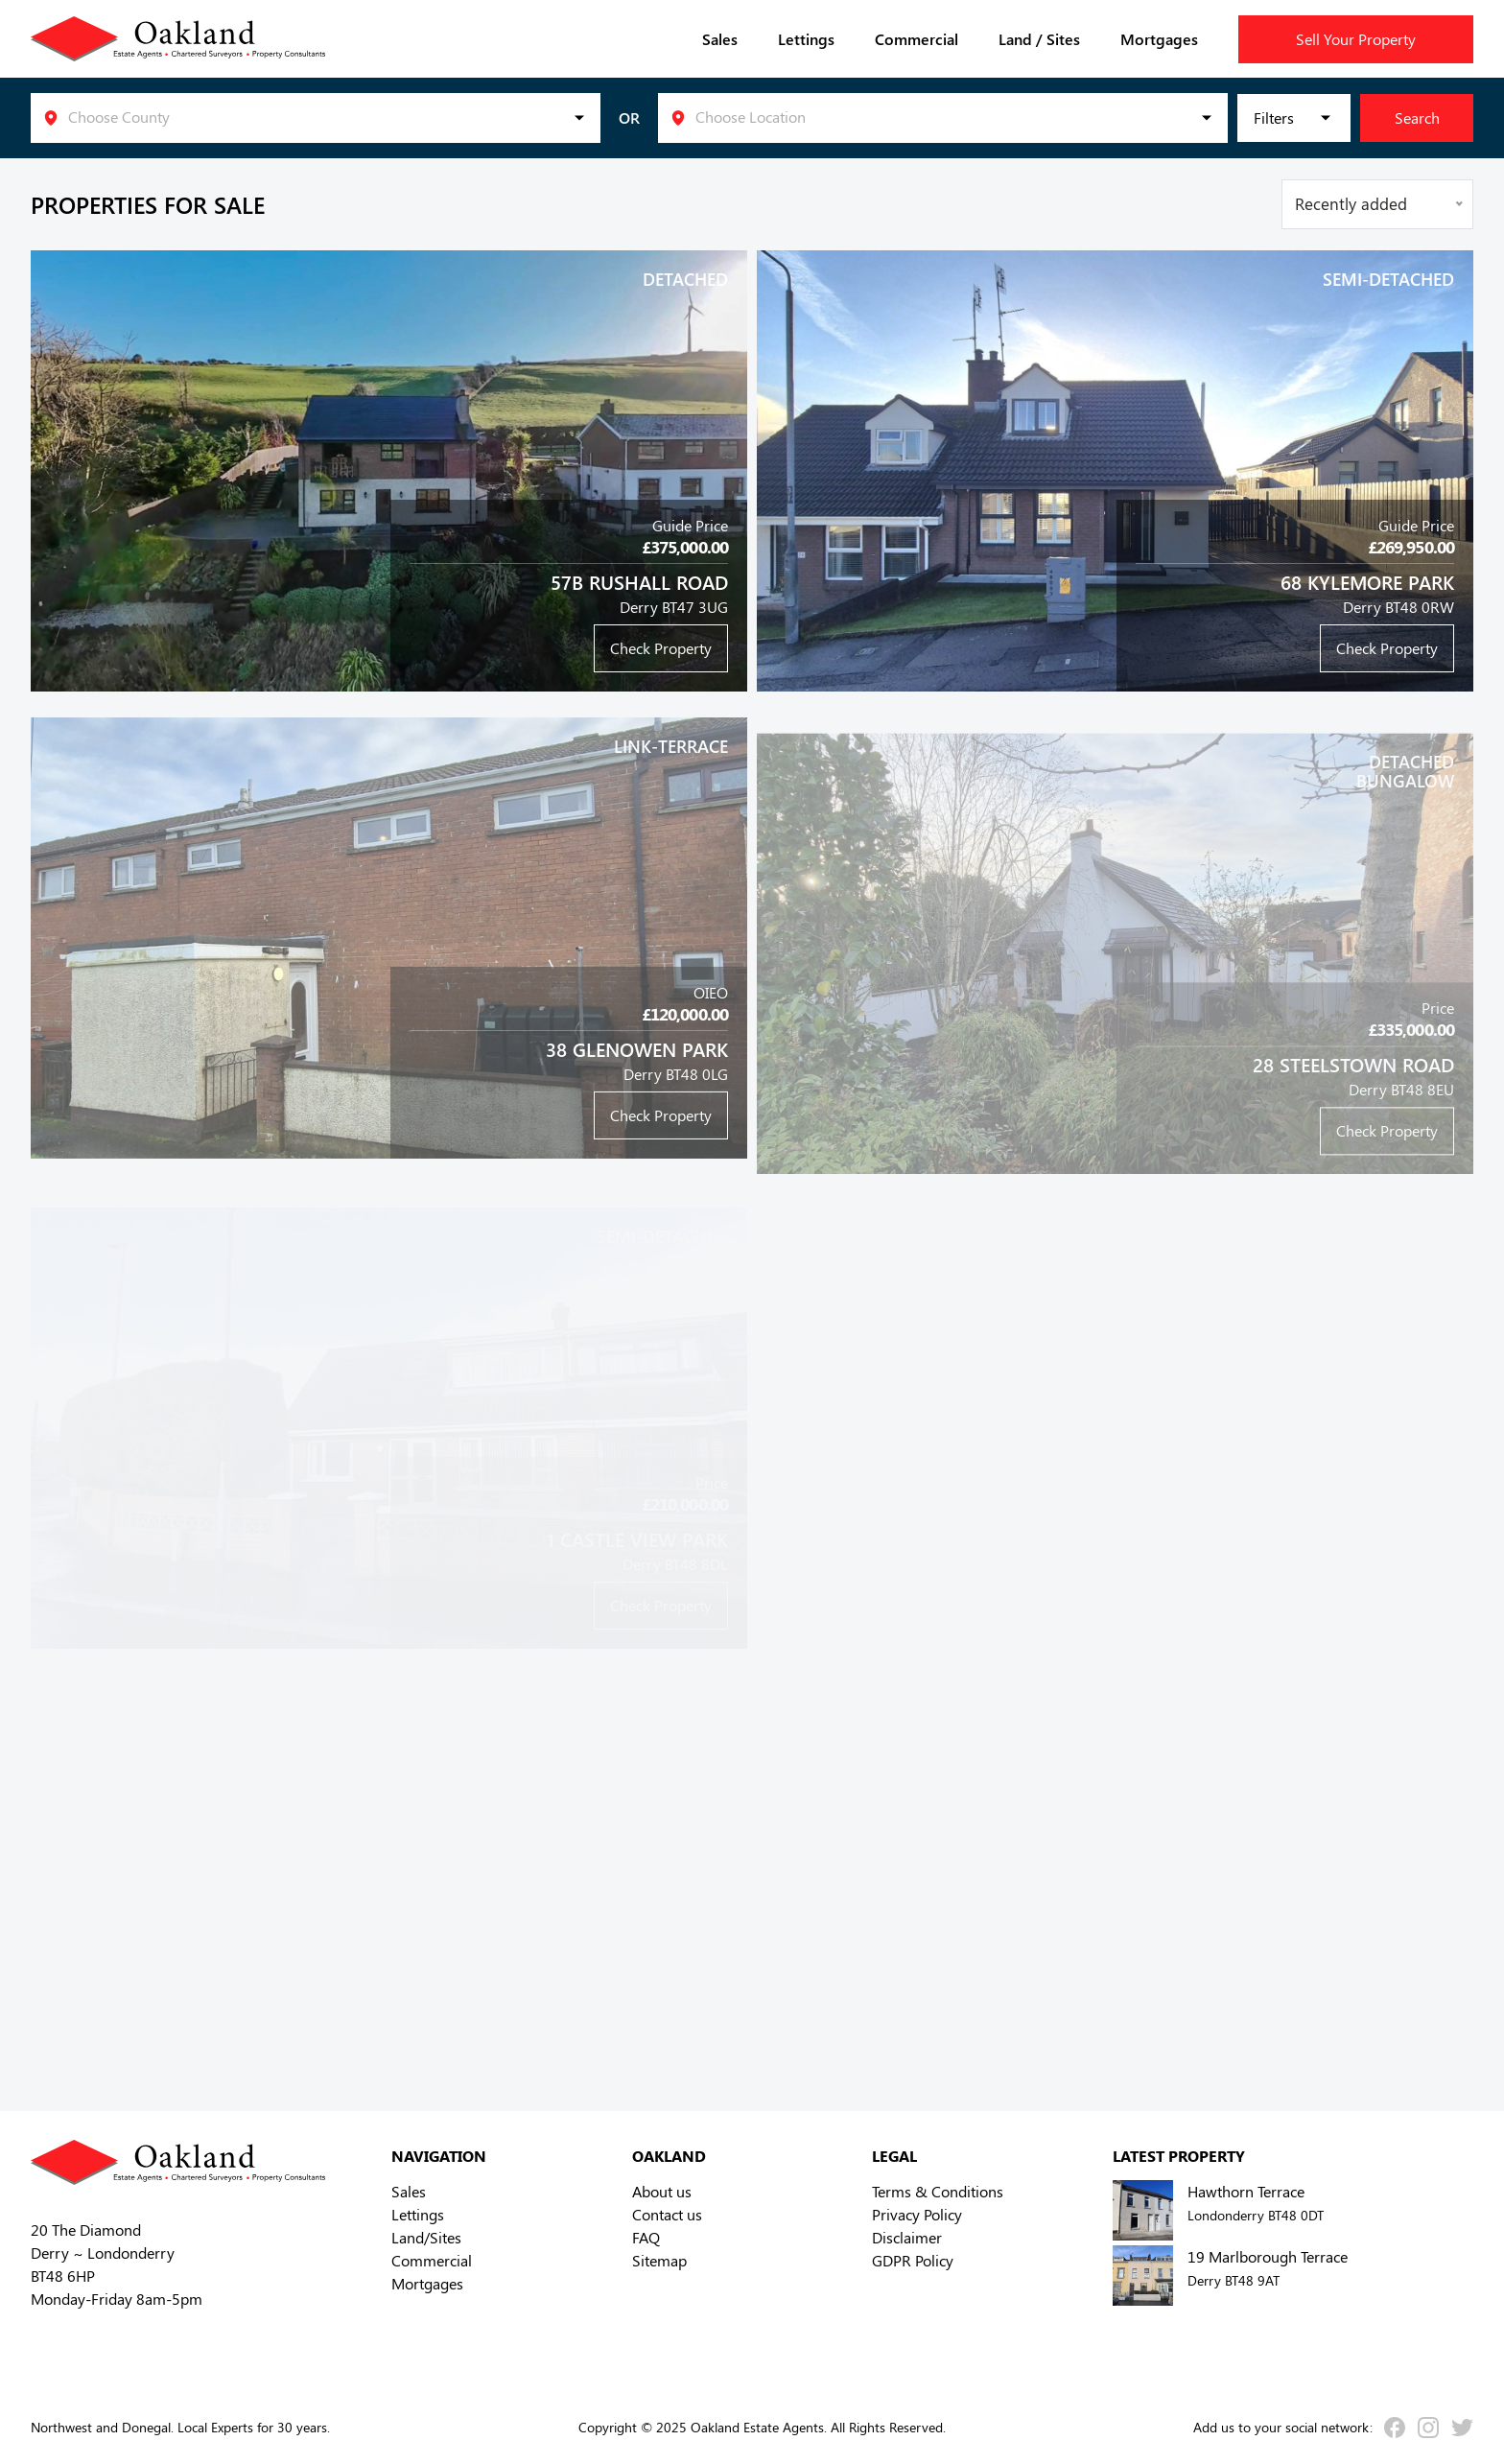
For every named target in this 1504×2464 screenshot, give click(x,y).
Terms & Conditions (937, 2191)
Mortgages (1159, 39)
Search (1417, 117)
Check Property (661, 648)
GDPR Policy (912, 2260)
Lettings (806, 39)
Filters (1274, 117)
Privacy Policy (917, 2214)
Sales (720, 39)
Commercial (916, 39)
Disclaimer (907, 2237)
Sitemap (659, 2260)
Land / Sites (1039, 39)
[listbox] (315, 118)
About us (662, 2191)
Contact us (667, 2214)
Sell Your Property (1356, 39)
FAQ (646, 2237)
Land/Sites (426, 2237)
